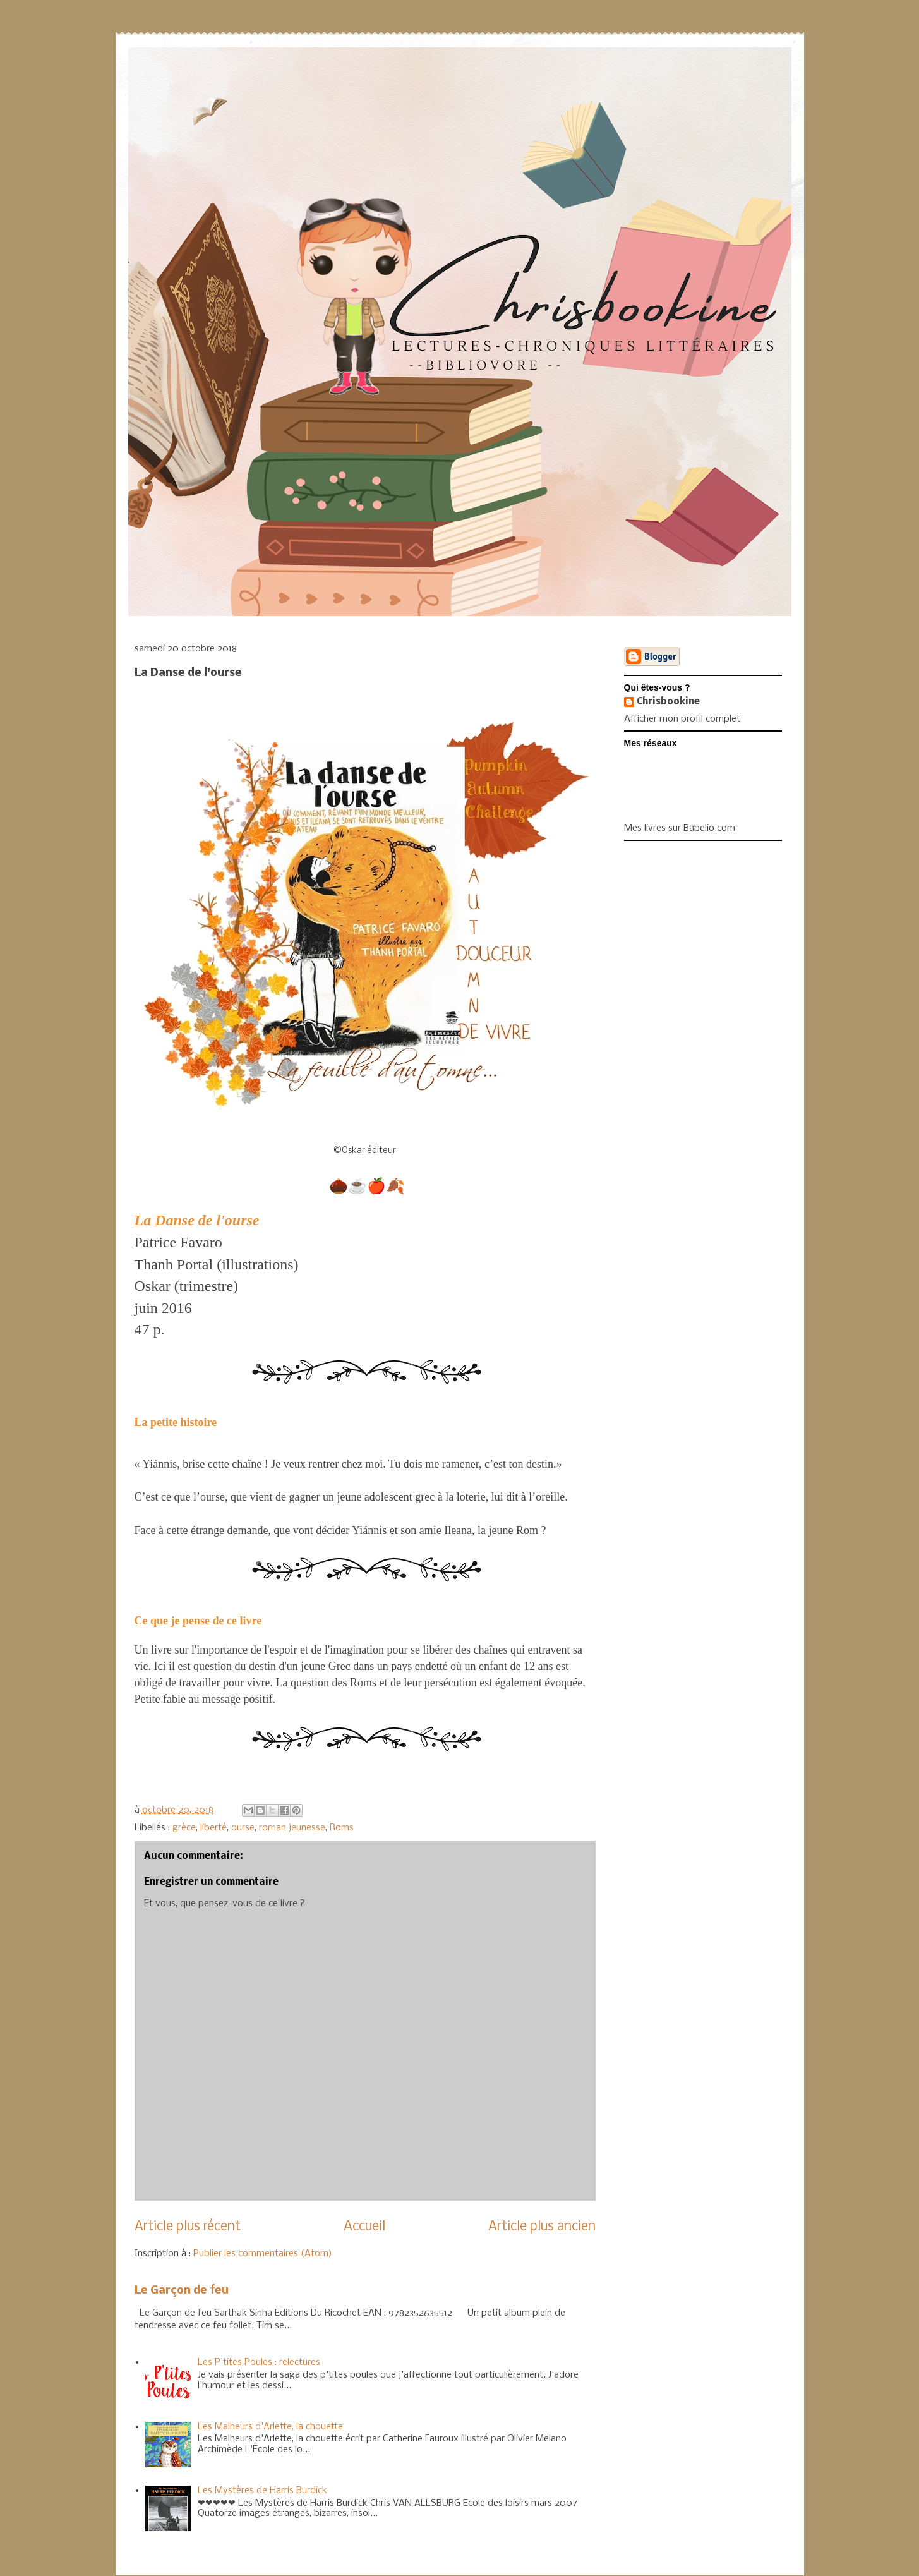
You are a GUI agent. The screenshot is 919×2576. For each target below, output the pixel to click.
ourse (243, 1828)
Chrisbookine (668, 702)
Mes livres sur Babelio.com (679, 828)
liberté (213, 1828)
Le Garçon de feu (182, 2291)
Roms (342, 1828)
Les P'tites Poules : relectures (259, 2362)
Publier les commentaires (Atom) (262, 2254)
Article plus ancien (542, 2227)
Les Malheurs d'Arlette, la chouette (270, 2427)
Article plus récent (188, 2227)
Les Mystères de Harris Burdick (262, 2491)
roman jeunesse (292, 1828)
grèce (184, 1828)
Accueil (364, 2227)
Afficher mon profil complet (682, 719)
